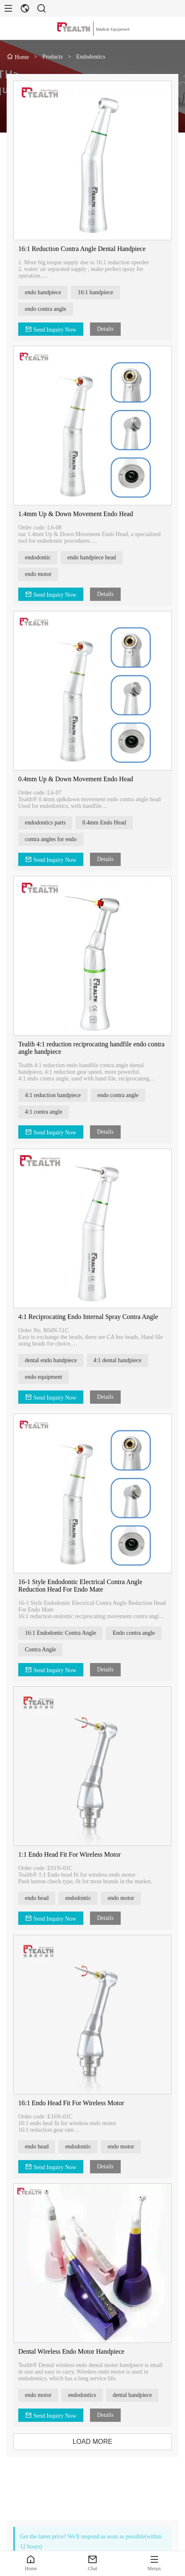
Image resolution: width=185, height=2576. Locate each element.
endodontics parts (48, 822)
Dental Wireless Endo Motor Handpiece (74, 2351)
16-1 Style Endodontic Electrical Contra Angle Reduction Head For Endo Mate (83, 1585)
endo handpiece (46, 292)
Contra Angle (43, 1649)
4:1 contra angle (46, 1112)
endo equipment (46, 1377)
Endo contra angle (136, 1633)
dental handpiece (135, 2395)
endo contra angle (48, 309)
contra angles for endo (54, 839)
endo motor (41, 574)
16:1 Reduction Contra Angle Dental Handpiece (84, 248)
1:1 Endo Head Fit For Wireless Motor (72, 1854)
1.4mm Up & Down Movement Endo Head (78, 513)
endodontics (85, 2395)
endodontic (41, 557)
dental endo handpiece (54, 1360)
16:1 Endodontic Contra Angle (63, 1633)
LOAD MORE (95, 2441)
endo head (39, 1898)
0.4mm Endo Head (107, 822)
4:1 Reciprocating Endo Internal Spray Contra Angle (91, 1316)
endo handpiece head (94, 557)
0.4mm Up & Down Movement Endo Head (78, 778)
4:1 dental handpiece (120, 1360)
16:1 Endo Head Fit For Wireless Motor (74, 2102)
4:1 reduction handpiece (56, 1095)
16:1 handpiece (98, 292)
